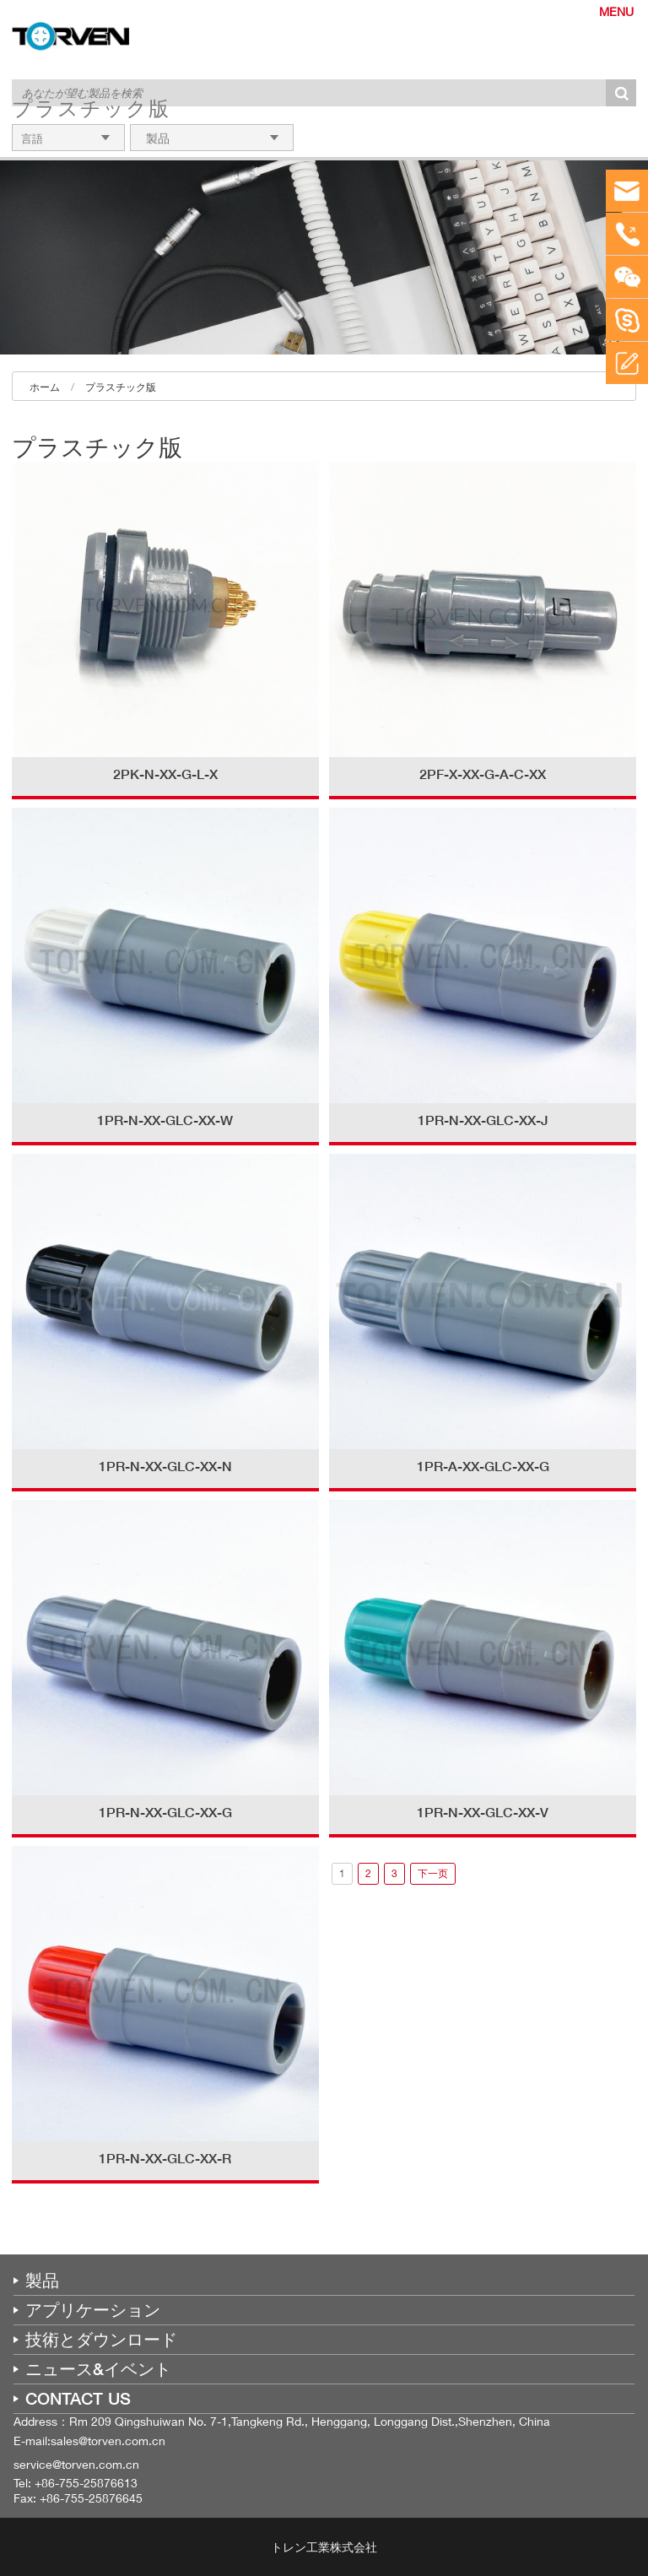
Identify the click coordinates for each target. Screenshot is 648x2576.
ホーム (45, 387)
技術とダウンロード (101, 2340)
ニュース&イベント (98, 2369)
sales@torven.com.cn (108, 2440)
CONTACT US (78, 2399)
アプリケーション (92, 2310)
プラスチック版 (120, 387)
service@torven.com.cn (76, 2464)
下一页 (433, 1873)
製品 (42, 2280)
